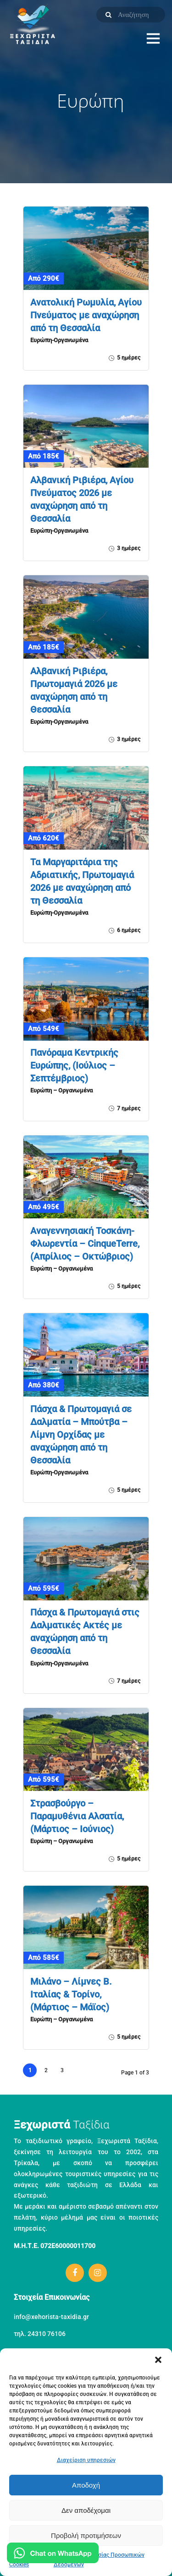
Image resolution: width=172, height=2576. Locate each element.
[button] (158, 2359)
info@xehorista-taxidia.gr (51, 2316)
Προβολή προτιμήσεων (86, 2535)
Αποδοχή (86, 2485)
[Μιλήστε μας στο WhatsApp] (53, 2555)
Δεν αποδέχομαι (86, 2510)
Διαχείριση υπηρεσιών (86, 2460)
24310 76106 (47, 2333)
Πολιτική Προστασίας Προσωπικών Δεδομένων (99, 2559)
